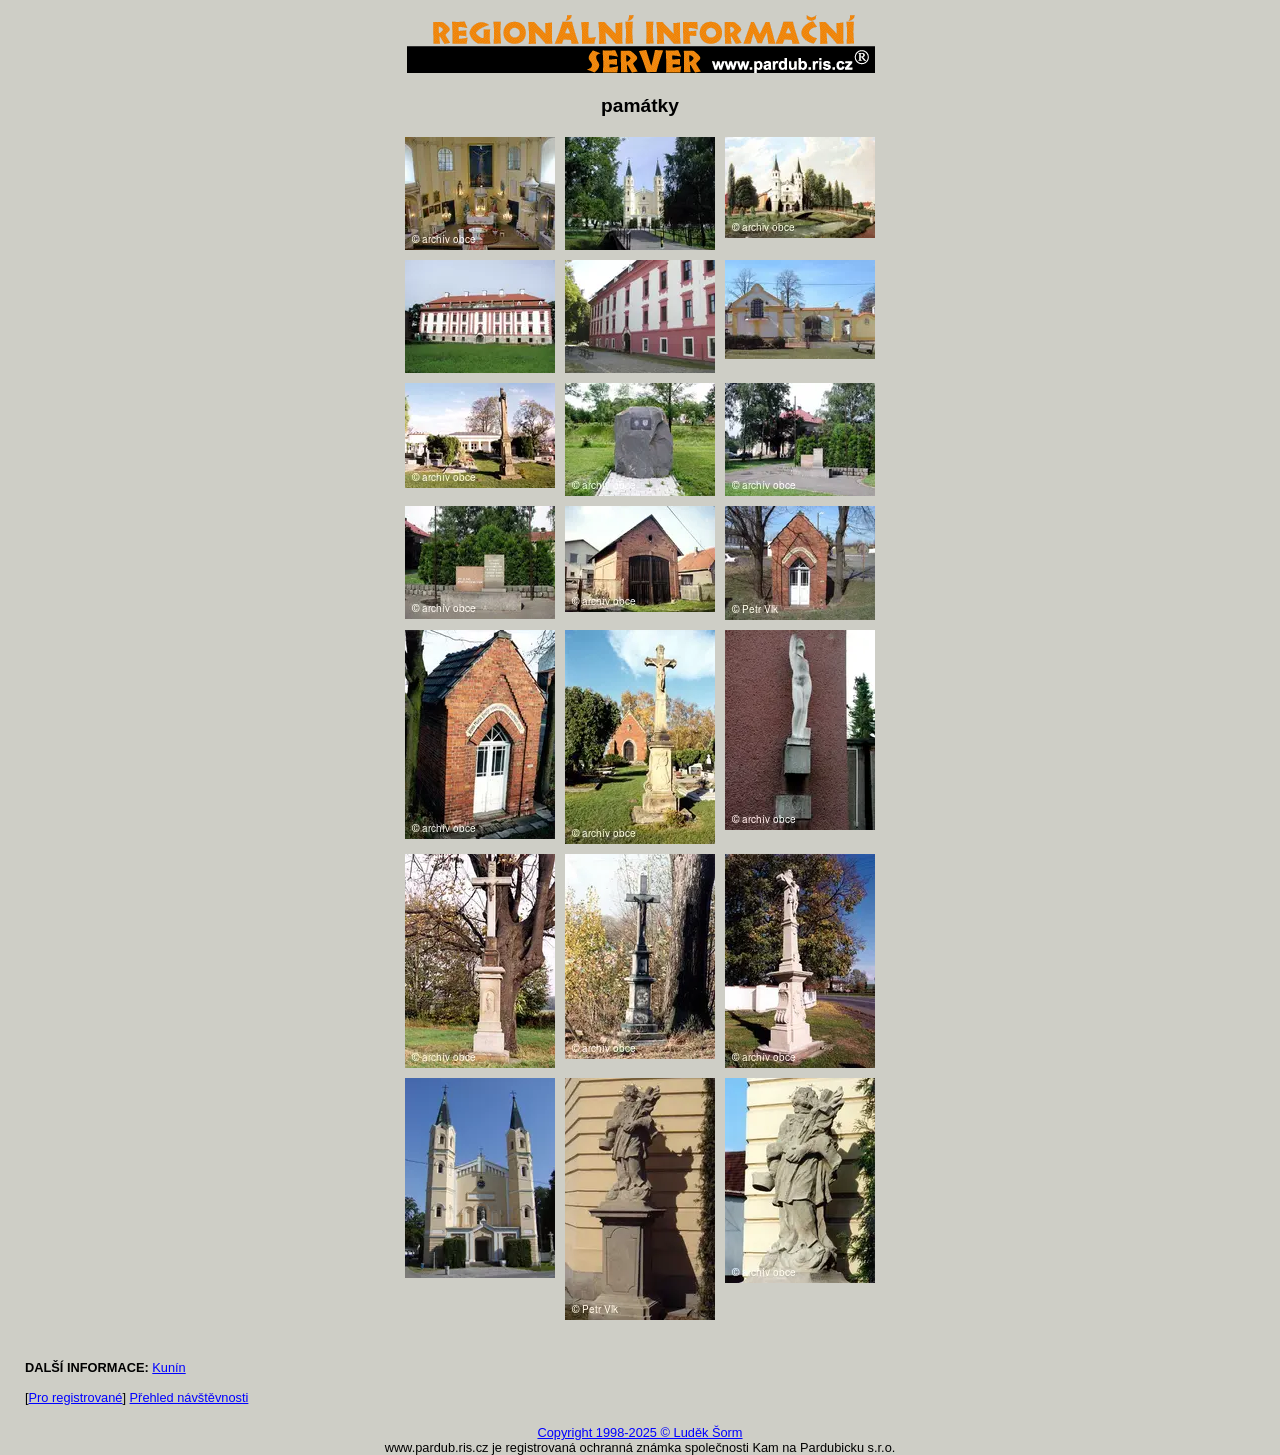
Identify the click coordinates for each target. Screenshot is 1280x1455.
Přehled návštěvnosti (189, 1397)
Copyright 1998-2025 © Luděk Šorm (639, 1432)
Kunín (168, 1367)
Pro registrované (76, 1397)
